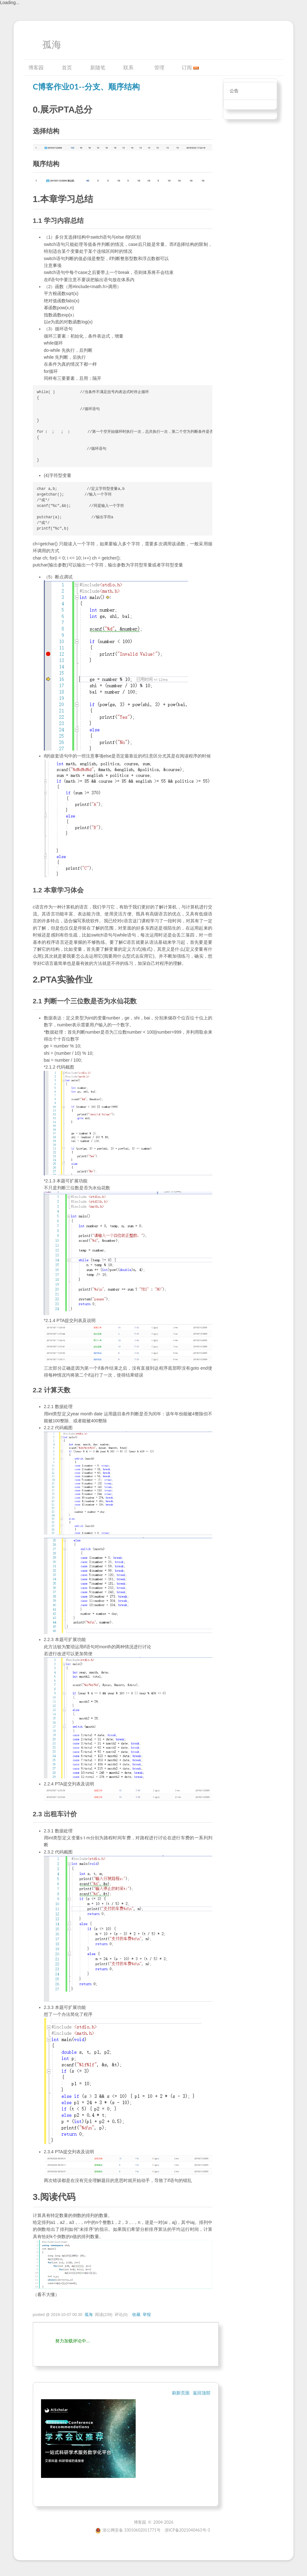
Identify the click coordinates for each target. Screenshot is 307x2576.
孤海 (51, 44)
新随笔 (97, 67)
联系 (128, 67)
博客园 (36, 67)
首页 (67, 67)
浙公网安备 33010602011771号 (128, 2530)
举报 (147, 2314)
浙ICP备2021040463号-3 (187, 2530)
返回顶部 (201, 2392)
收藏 (136, 2314)
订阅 (187, 67)
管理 (159, 67)
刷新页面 (181, 2392)
